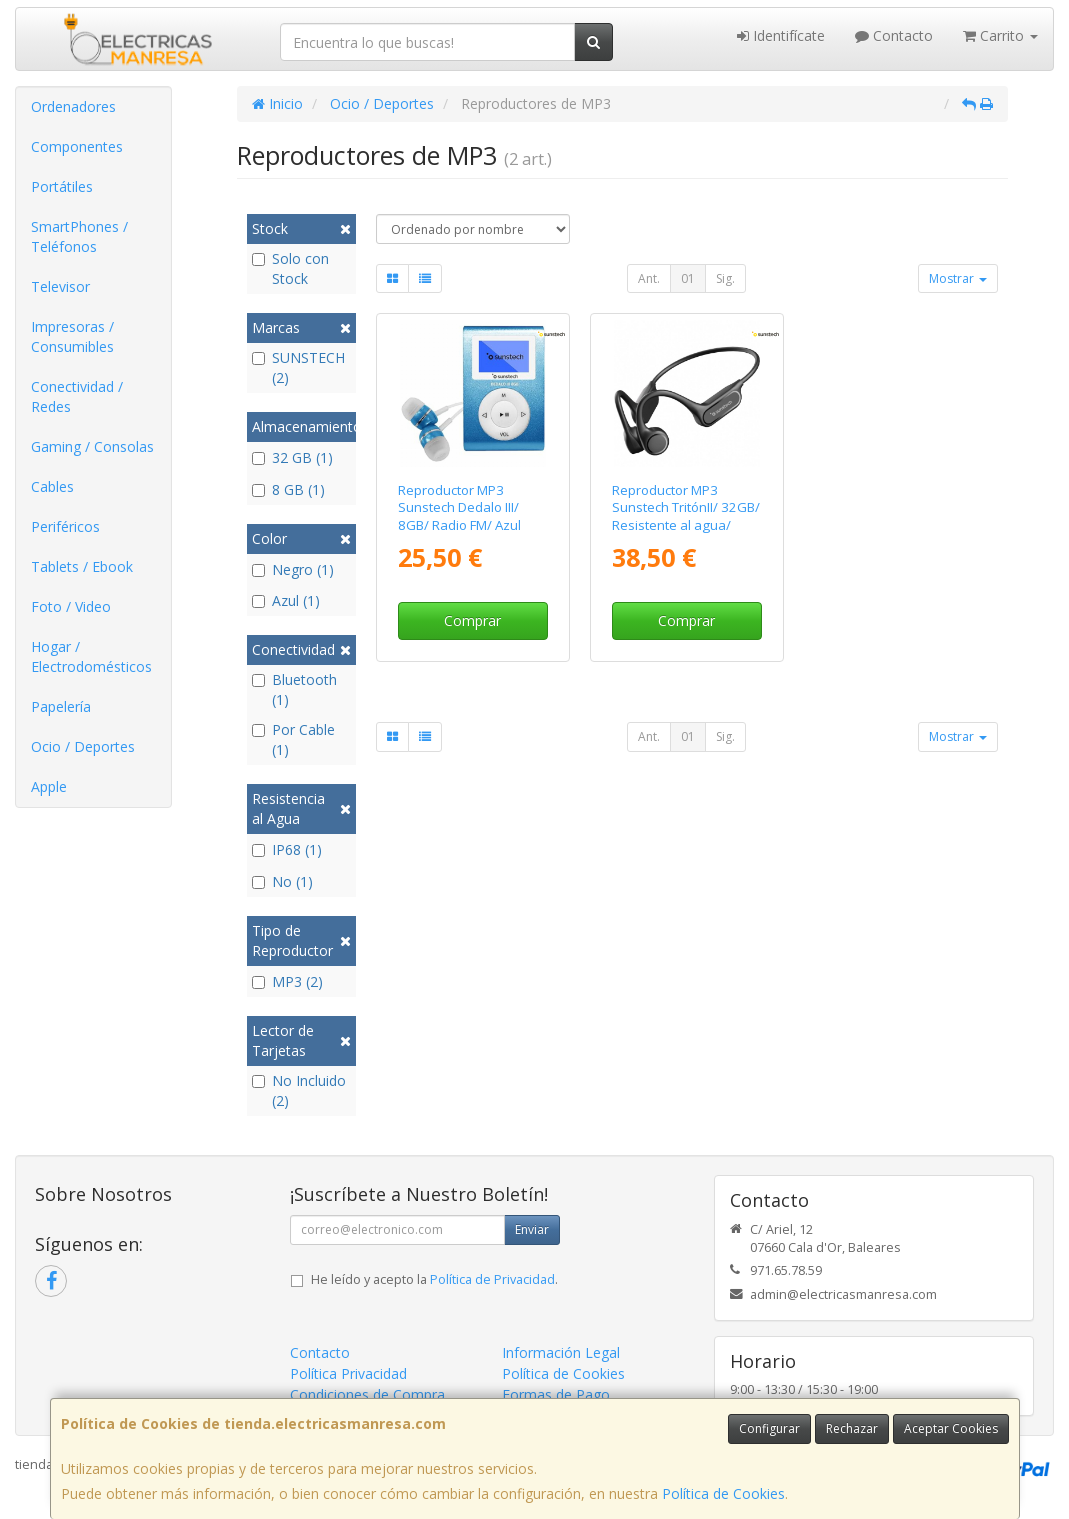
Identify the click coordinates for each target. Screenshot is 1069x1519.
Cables (52, 486)
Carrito (1000, 35)
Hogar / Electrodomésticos (91, 656)
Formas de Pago (556, 1394)
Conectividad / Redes (77, 396)
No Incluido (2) (299, 1090)
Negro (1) (293, 569)
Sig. (725, 278)
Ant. (649, 278)
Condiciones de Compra (367, 1394)
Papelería (61, 706)
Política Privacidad (348, 1373)
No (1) (282, 881)
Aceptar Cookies (951, 1428)
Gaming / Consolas (92, 446)
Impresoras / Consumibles (72, 336)
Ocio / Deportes (83, 746)
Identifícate (781, 35)
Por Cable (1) (293, 739)
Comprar (472, 620)
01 (688, 278)
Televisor (60, 286)
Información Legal (561, 1352)
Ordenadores (73, 106)
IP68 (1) (287, 849)
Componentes (77, 146)
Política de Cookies (723, 1493)
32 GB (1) (292, 457)
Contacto (894, 35)
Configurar (769, 1428)
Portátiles (62, 186)
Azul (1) (286, 600)
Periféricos (65, 526)
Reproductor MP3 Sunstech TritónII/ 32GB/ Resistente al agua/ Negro (686, 516)
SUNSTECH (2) (298, 367)
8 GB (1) (288, 489)
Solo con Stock (290, 268)
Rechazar (852, 1428)
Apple (49, 786)
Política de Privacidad (492, 1279)
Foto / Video (71, 606)
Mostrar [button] (958, 278)
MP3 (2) (287, 981)
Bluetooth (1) (294, 689)
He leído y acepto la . (434, 1279)
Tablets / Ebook (82, 566)
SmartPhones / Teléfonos (79, 236)
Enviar (532, 1229)
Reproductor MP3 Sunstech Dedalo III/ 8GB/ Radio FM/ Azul (459, 507)
